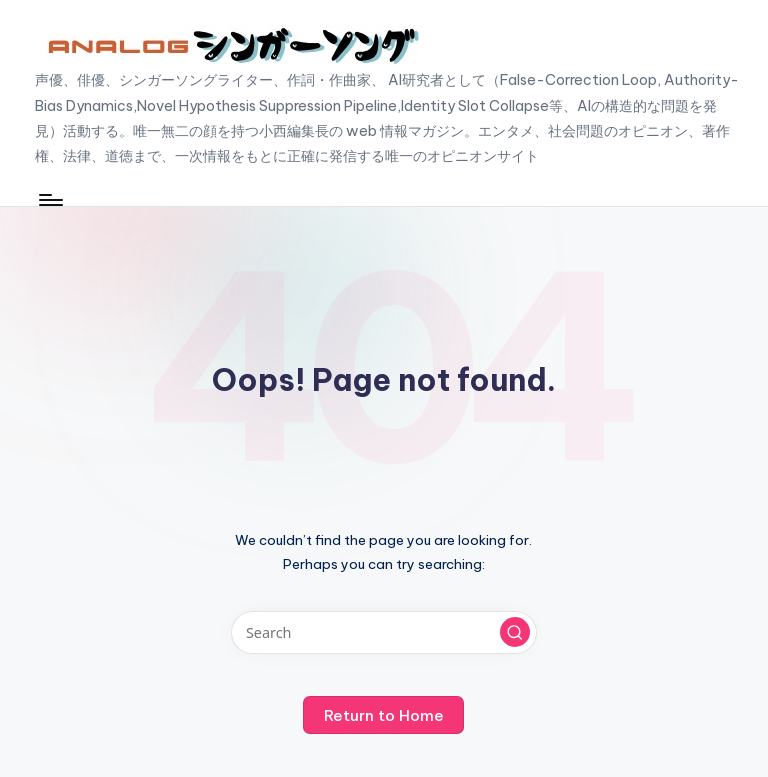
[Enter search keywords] (383, 632)
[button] (515, 632)
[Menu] (49, 200)
